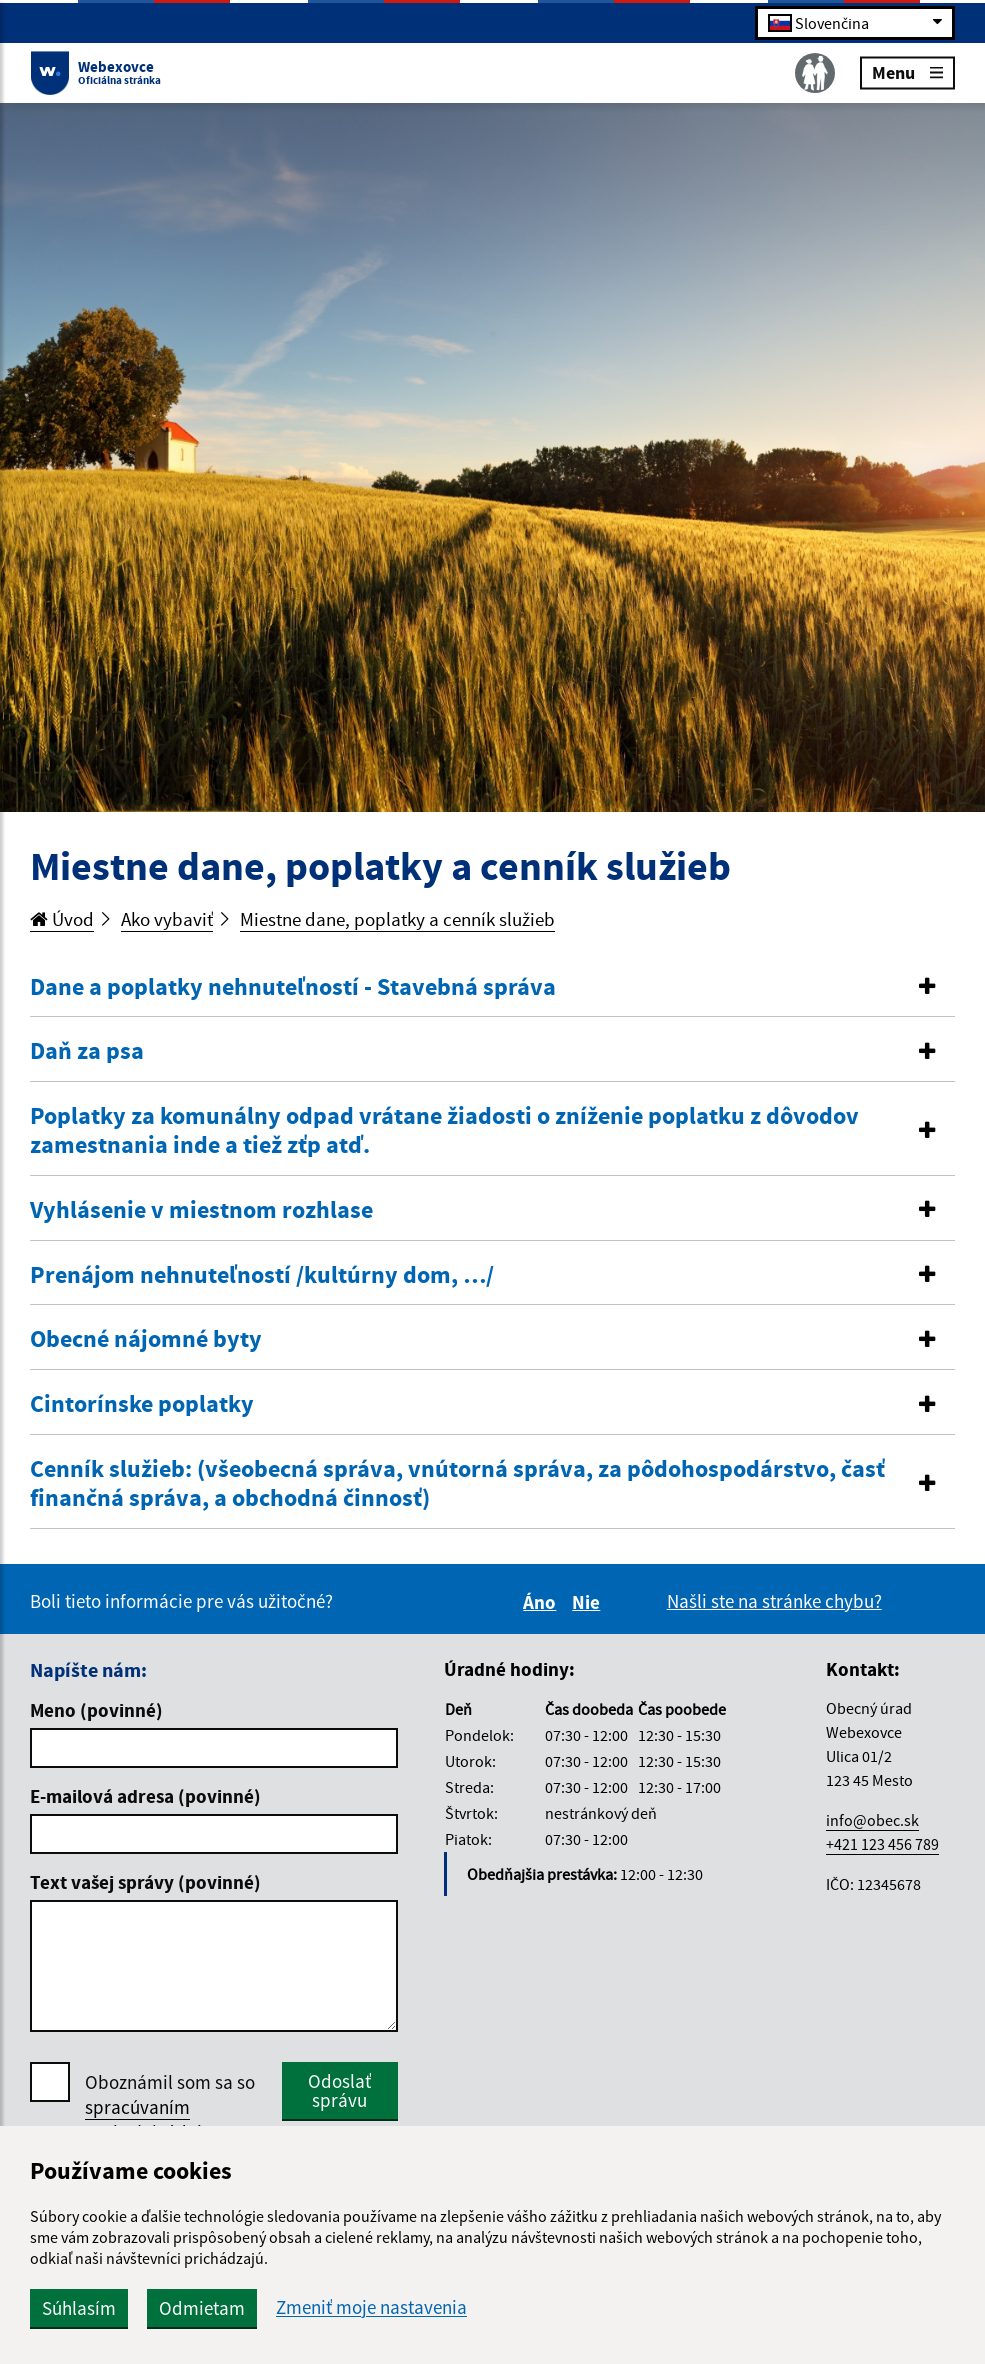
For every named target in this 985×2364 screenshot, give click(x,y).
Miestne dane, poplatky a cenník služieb (397, 919)
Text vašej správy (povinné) (145, 1882)
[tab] (492, 988)
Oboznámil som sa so (170, 2107)
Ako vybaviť (167, 919)
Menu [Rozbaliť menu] (907, 71)
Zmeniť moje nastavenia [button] (371, 2307)
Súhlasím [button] (79, 2308)
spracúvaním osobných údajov (153, 2119)
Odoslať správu (339, 2090)
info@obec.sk (872, 1820)
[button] (492, 987)
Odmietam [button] (202, 2308)
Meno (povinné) (96, 1710)
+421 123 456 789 (882, 1844)
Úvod (62, 919)
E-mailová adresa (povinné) (145, 1796)
